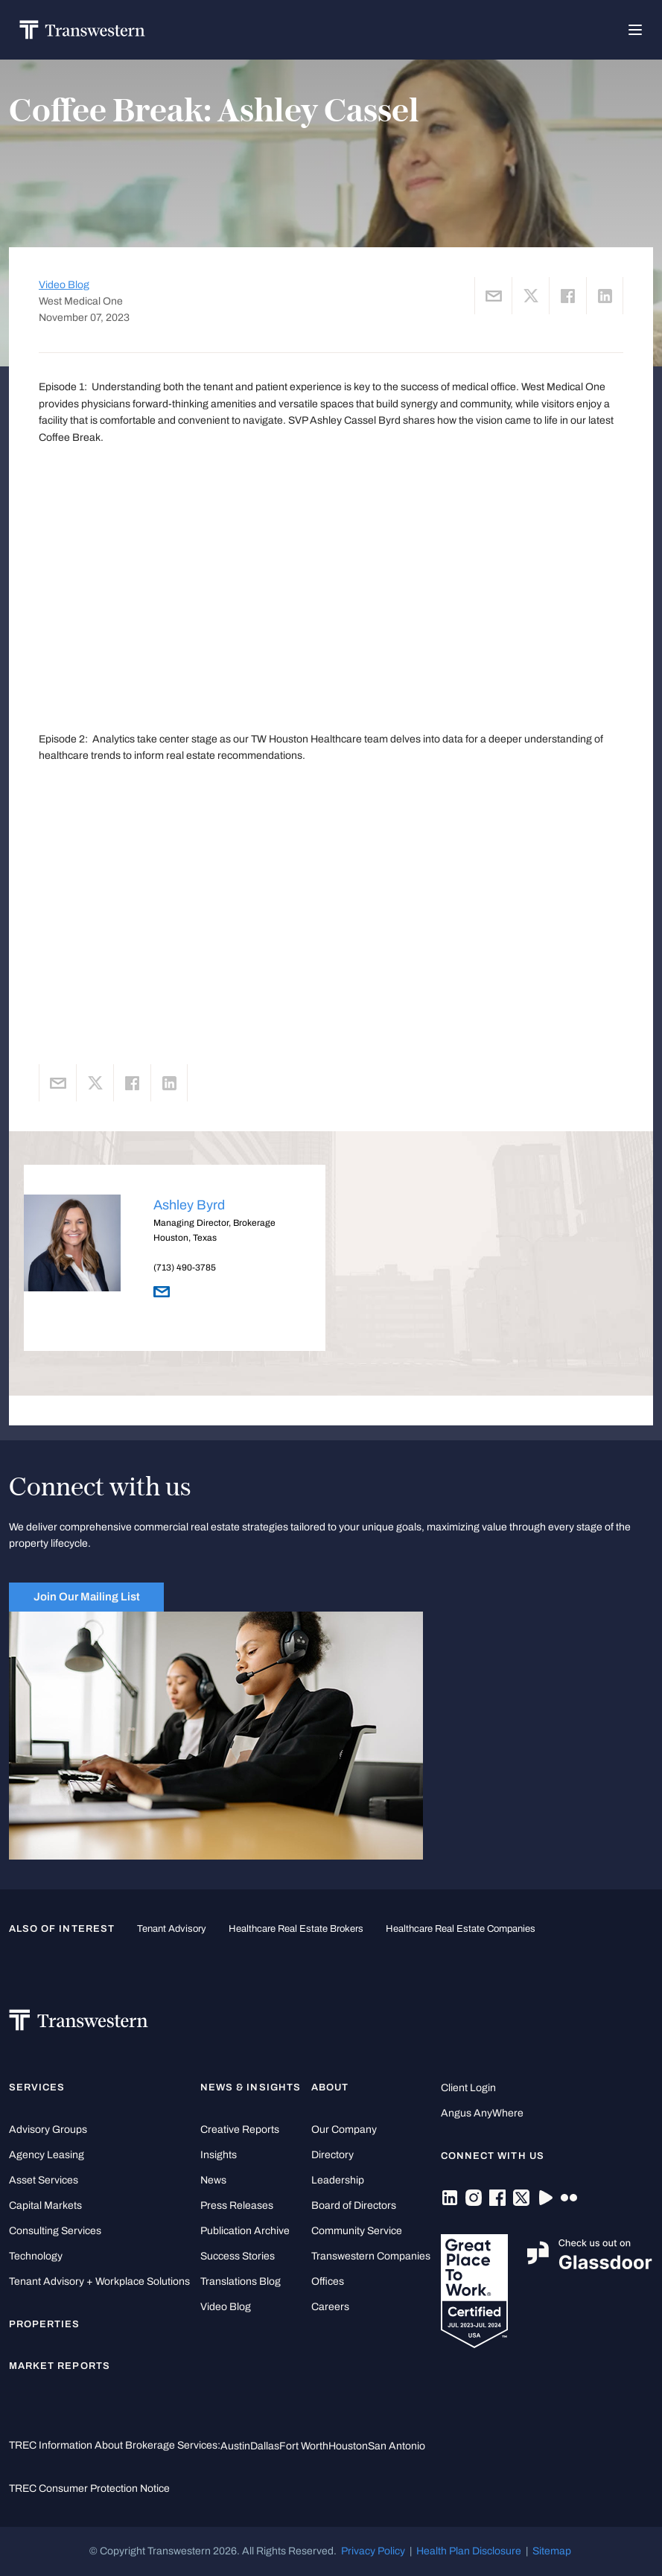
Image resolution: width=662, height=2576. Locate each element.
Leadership (337, 2180)
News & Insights (250, 2087)
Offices (327, 2281)
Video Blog (64, 284)
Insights (218, 2154)
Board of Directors (353, 2205)
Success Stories (237, 2256)
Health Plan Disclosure (468, 2551)
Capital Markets (45, 2205)
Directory (332, 2154)
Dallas (264, 2446)
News (213, 2180)
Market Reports (59, 2366)
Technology (36, 2256)
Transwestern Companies (370, 2256)
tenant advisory (171, 1929)
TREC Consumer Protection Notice (89, 2488)
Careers (330, 2306)
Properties (44, 2324)
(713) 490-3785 (184, 1267)
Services (37, 2087)
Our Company (344, 2129)
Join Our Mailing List (87, 1596)
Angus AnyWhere (482, 2113)
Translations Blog (240, 2281)
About (329, 2087)
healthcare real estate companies (460, 1929)
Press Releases (236, 2205)
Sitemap (551, 2551)
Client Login (468, 2087)
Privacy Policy (373, 2551)
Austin (235, 2446)
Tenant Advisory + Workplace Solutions (99, 2281)
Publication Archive (245, 2230)
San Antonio (396, 2446)
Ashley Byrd (189, 1205)
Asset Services (43, 2180)
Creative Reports (239, 2129)
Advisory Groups (48, 2129)
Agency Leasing (46, 2154)
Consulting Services (55, 2230)
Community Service (356, 2230)
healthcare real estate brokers (296, 1929)
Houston (348, 2446)
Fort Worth (303, 2446)
